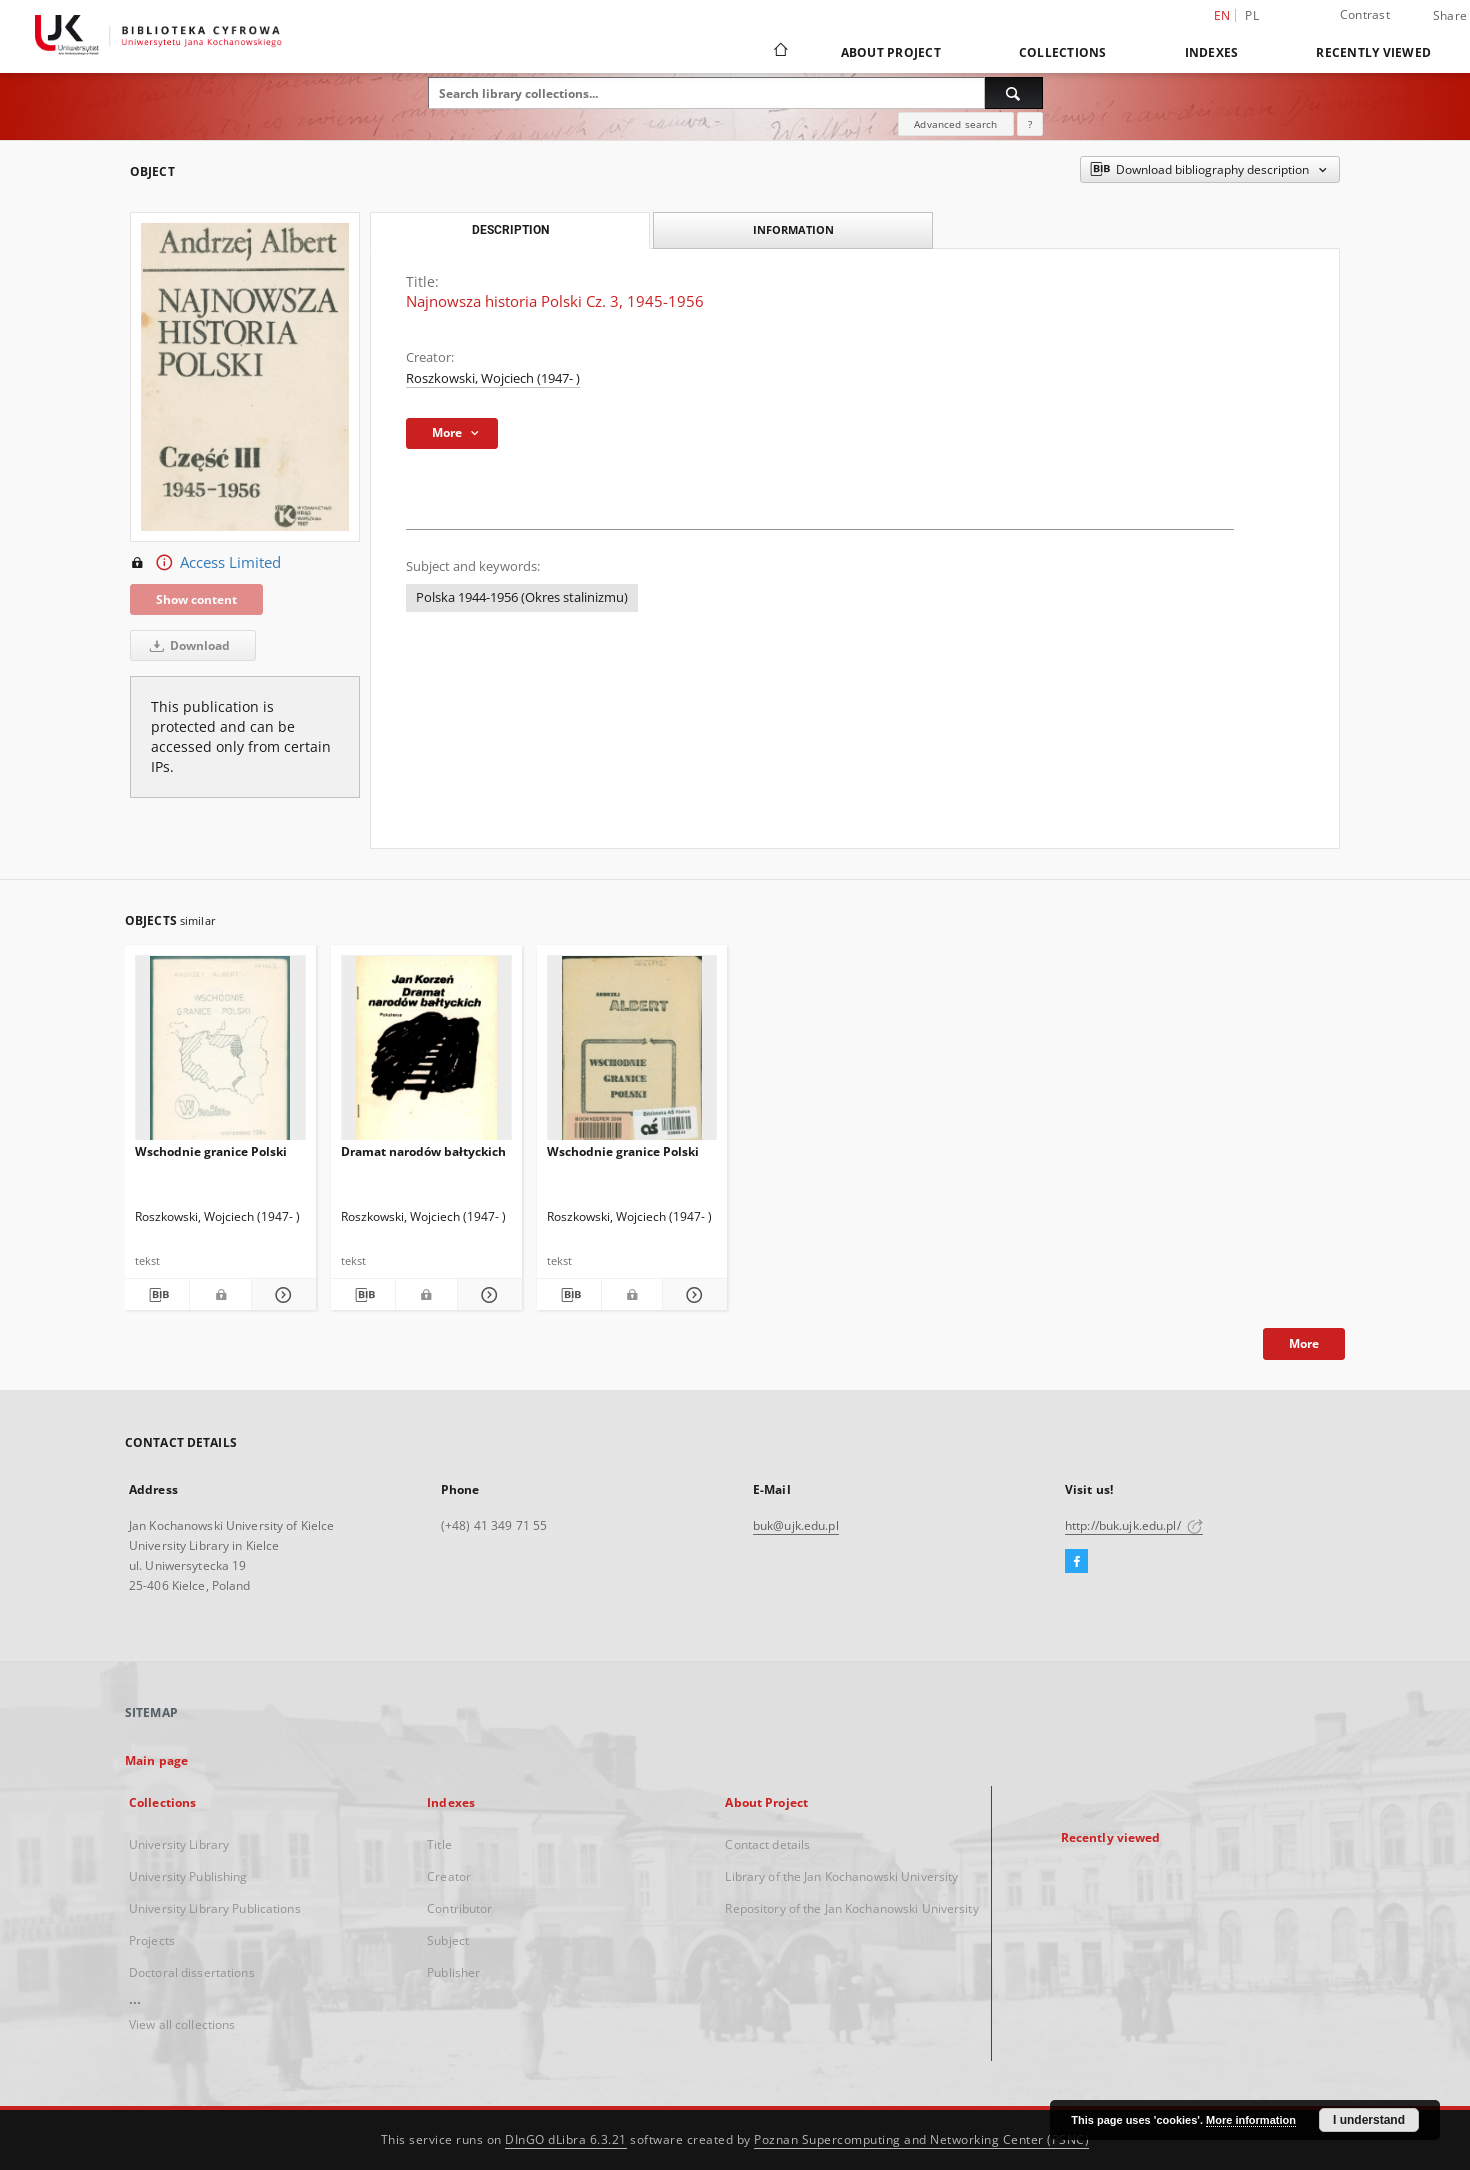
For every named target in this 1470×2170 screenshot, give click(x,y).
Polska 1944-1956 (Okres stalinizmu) (522, 597)
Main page (156, 1760)
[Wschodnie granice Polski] (220, 1053)
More (1304, 1343)
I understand (1369, 2120)
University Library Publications (215, 1908)
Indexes (1212, 52)
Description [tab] (510, 230)
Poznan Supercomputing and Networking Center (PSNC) (921, 2139)
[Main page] (779, 52)
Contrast (1365, 14)
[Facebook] (1076, 1562)
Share (1450, 16)
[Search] (1014, 93)
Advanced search (955, 124)
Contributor (459, 1908)
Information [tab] (793, 229)
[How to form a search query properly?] (1030, 124)
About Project (891, 52)
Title (439, 1844)
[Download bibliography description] (157, 1295)
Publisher (453, 1972)
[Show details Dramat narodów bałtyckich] (487, 1295)
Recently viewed (1373, 52)
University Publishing (188, 1876)
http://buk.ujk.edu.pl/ (1134, 1525)
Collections (1063, 52)
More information (1251, 2120)
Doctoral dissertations (192, 1972)
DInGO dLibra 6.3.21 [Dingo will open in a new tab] (566, 2139)
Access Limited (205, 563)
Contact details (767, 1844)
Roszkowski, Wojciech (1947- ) (493, 378)
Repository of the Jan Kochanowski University (851, 1908)
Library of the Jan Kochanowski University (841, 1876)
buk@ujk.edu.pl (796, 1525)
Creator (449, 1876)
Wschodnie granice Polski (211, 1151)
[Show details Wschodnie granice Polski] (281, 1295)
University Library (179, 1844)
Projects (152, 1940)
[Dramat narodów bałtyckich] (426, 1053)
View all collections (182, 2024)
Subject (448, 1940)
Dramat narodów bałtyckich (423, 1151)
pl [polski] (1252, 15)
